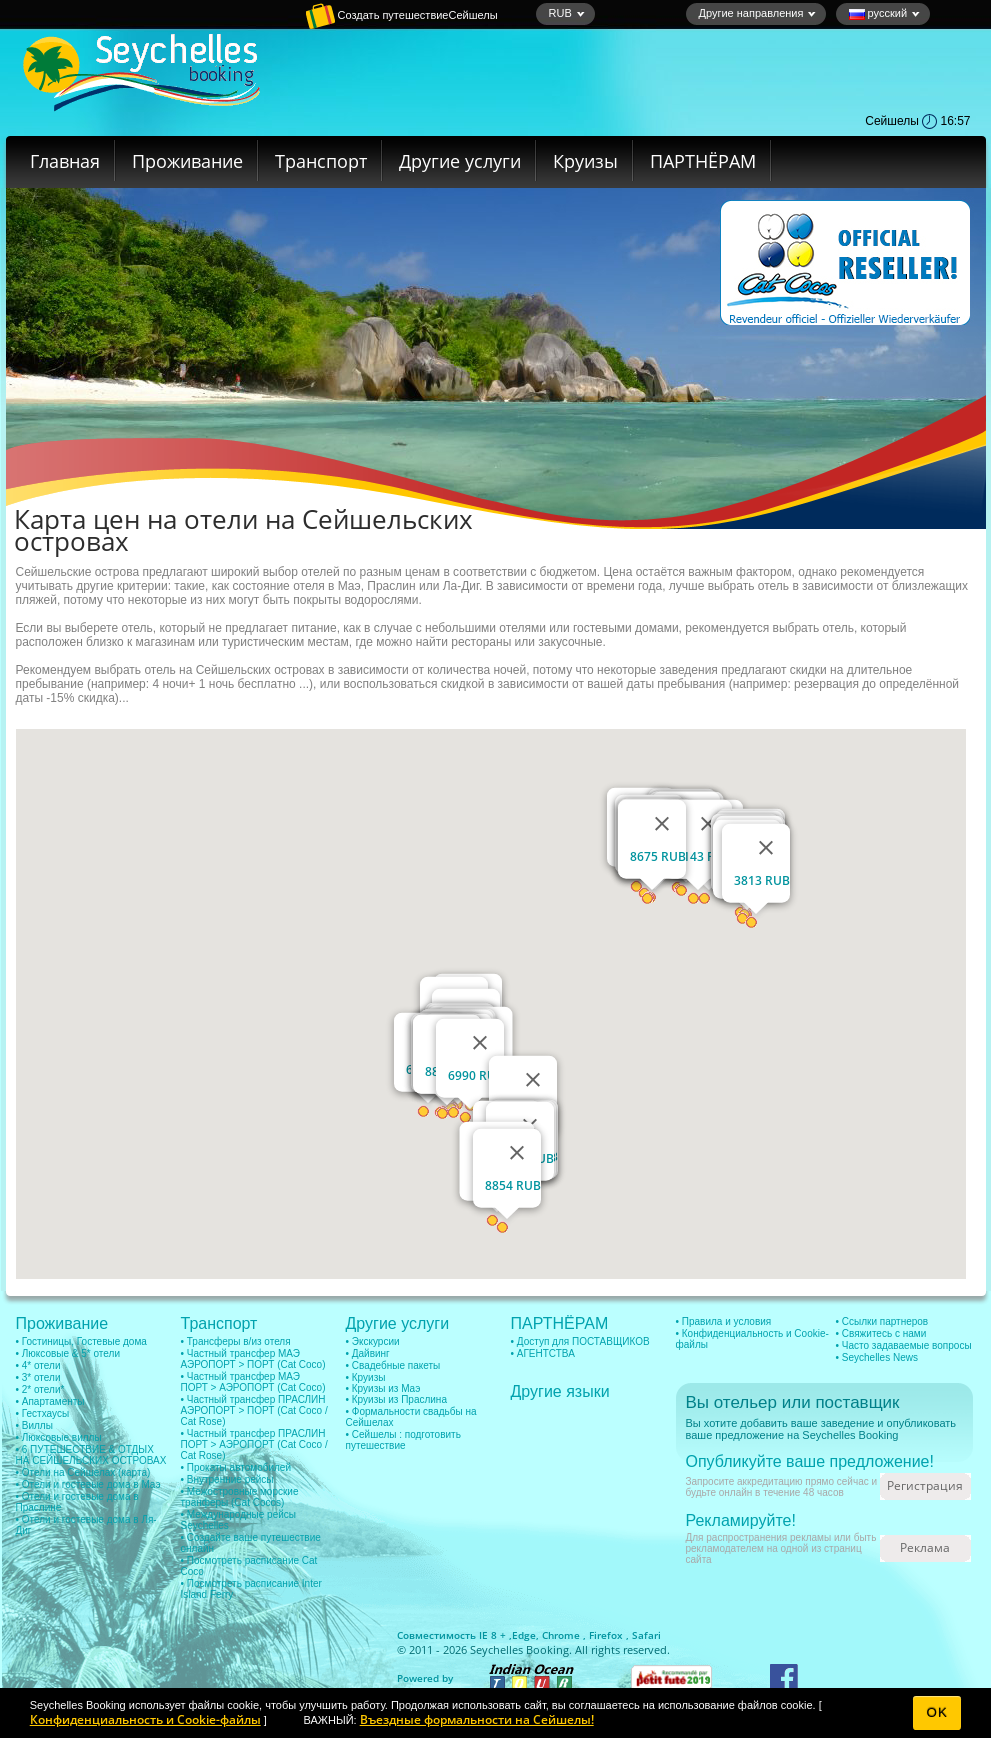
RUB (567, 13)
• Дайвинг (368, 1353)
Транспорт (321, 161)
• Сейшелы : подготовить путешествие (403, 1440)
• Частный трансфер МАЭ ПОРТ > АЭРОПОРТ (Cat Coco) (253, 1382)
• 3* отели (38, 1377)
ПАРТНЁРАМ (703, 161)
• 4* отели (38, 1365)
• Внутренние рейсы (227, 1479)
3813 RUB (762, 880)
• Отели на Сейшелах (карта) (83, 1472)
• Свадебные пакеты (393, 1365)
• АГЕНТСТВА (543, 1353)
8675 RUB (658, 856)
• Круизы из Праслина (396, 1399)
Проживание (187, 161)
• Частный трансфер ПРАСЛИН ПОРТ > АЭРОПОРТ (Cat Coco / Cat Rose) (254, 1444)
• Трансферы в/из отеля (236, 1341)
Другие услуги (460, 161)
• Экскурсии (373, 1341)
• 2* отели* (40, 1389)
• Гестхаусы (43, 1413)
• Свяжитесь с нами (881, 1333)
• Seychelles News (877, 1357)
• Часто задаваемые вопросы (904, 1345)
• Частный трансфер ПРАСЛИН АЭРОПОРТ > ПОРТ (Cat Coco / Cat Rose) (254, 1410)
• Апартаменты (50, 1401)
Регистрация (925, 1485)
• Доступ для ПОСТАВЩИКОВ (580, 1341)
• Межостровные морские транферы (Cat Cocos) (240, 1497)
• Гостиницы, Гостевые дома (81, 1341)
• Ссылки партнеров (882, 1321)
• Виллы (34, 1425)
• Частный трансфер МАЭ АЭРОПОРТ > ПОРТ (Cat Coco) (253, 1359)
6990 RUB (476, 1075)
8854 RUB (513, 1185)
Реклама (925, 1547)
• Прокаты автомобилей (236, 1467)
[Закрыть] (480, 1043)
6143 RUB (704, 856)
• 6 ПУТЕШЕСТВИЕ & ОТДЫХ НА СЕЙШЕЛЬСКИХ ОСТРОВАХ (91, 1455)
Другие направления (758, 13)
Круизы (585, 161)
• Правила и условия (724, 1321)
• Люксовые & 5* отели (68, 1353)
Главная (65, 161)
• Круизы (366, 1377)
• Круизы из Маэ (383, 1388)
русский (885, 13)
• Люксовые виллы (59, 1437)
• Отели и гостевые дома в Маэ (88, 1484)
